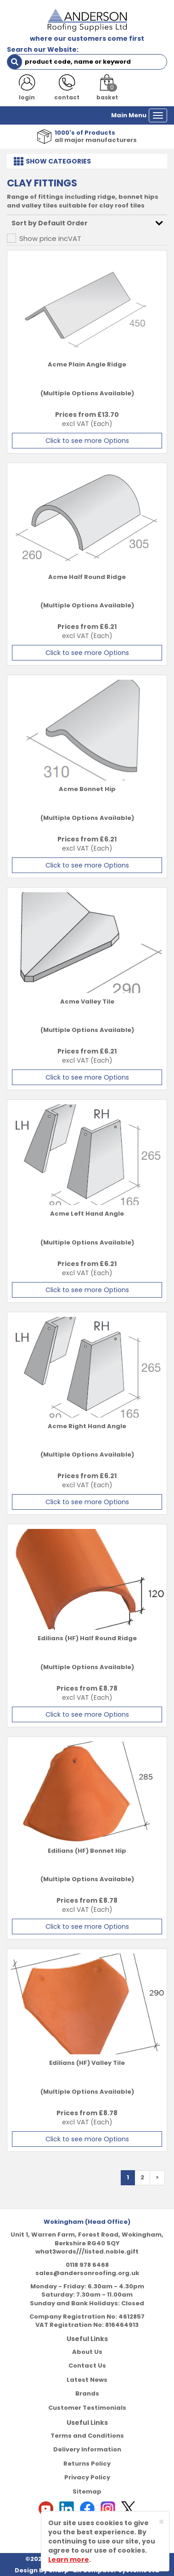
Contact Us (87, 2365)
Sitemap (87, 2491)
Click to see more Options (87, 440)
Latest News (87, 2379)
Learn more (68, 2559)
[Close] (161, 2522)
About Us (87, 2351)
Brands (87, 2393)
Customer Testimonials (87, 2407)
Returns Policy (87, 2463)
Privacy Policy (87, 2477)
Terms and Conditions (87, 2435)
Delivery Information (87, 2449)
